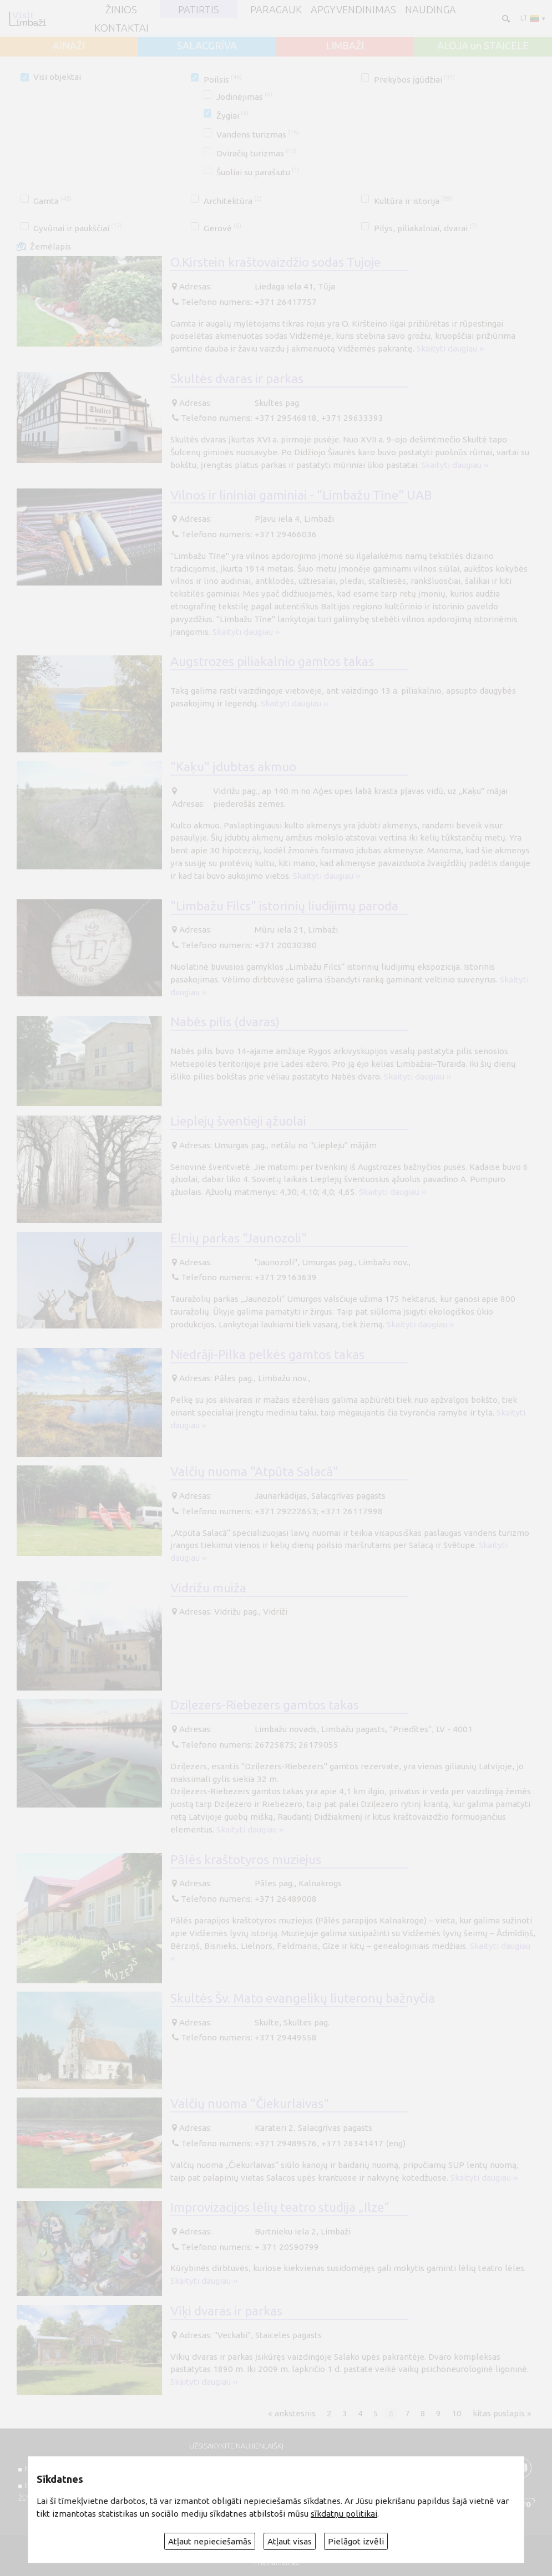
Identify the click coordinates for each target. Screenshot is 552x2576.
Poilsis (223, 79)
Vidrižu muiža (208, 1588)
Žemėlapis (50, 246)
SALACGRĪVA (207, 45)
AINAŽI (69, 45)
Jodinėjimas (244, 96)
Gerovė (222, 228)
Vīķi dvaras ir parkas (226, 2311)
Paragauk (276, 9)
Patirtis (198, 9)
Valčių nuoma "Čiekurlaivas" (249, 2103)
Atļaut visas (289, 2541)
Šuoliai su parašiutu (258, 172)
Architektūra (233, 201)
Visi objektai (57, 77)
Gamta (52, 201)
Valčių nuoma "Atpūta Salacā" (254, 1471)
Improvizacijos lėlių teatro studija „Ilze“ (279, 2207)
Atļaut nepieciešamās (209, 2541)
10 (457, 2412)
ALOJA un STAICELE (483, 45)
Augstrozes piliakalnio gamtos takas (272, 661)
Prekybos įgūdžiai (414, 79)
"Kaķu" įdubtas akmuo (233, 766)
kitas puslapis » (502, 2412)
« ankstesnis (292, 2412)
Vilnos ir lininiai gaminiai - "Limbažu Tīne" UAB (301, 495)
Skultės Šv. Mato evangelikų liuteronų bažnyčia (302, 1998)
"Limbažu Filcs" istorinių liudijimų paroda (284, 906)
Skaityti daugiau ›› (450, 348)
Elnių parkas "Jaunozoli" (238, 1238)
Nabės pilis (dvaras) (225, 1022)
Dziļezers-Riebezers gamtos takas (264, 1705)
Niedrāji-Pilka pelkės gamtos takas (267, 1354)
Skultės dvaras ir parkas (236, 378)
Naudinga (430, 9)
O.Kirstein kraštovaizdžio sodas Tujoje (275, 262)
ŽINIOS (121, 9)
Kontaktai (121, 28)
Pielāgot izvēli (356, 2541)
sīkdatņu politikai (344, 2513)
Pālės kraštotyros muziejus (245, 1859)
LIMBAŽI (345, 45)
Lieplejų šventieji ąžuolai (238, 1121)
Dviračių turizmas (256, 153)
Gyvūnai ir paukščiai (77, 228)
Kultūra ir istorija (413, 201)
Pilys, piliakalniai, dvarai (425, 228)
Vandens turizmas (257, 134)
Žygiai (232, 115)
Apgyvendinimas (353, 9)
